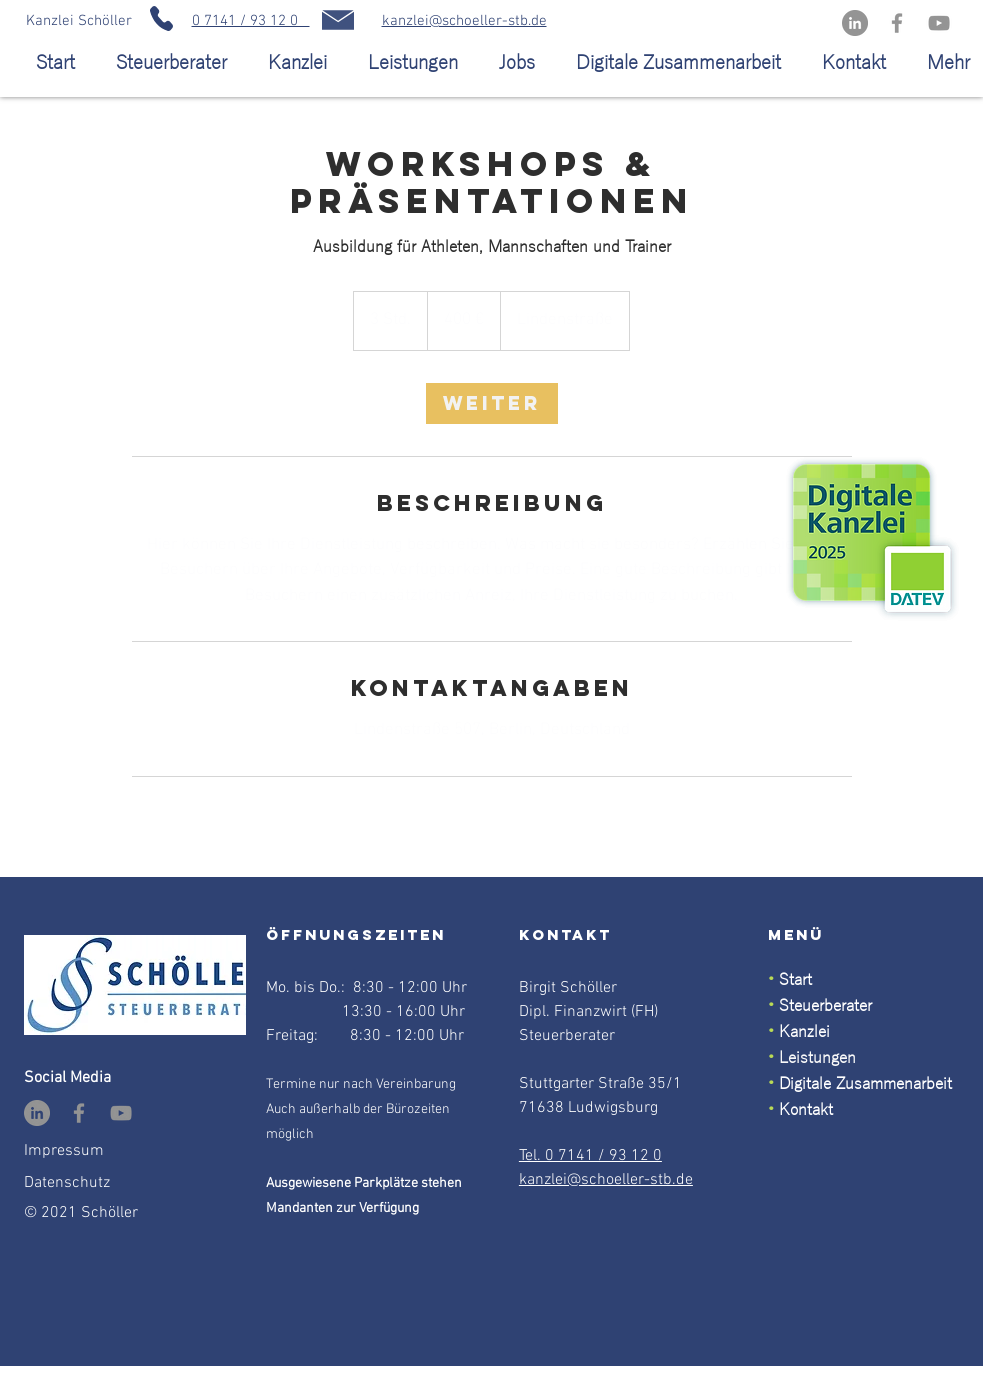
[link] (492, 403)
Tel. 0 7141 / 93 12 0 (590, 1156)
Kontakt (806, 1110)
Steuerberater (825, 1006)
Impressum (64, 1151)
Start (793, 980)
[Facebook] (897, 23)
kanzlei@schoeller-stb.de (464, 21)
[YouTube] (939, 23)
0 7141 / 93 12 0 (251, 21)
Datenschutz (67, 1183)
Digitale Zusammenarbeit (865, 1084)
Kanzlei (804, 1032)
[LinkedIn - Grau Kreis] (855, 23)
